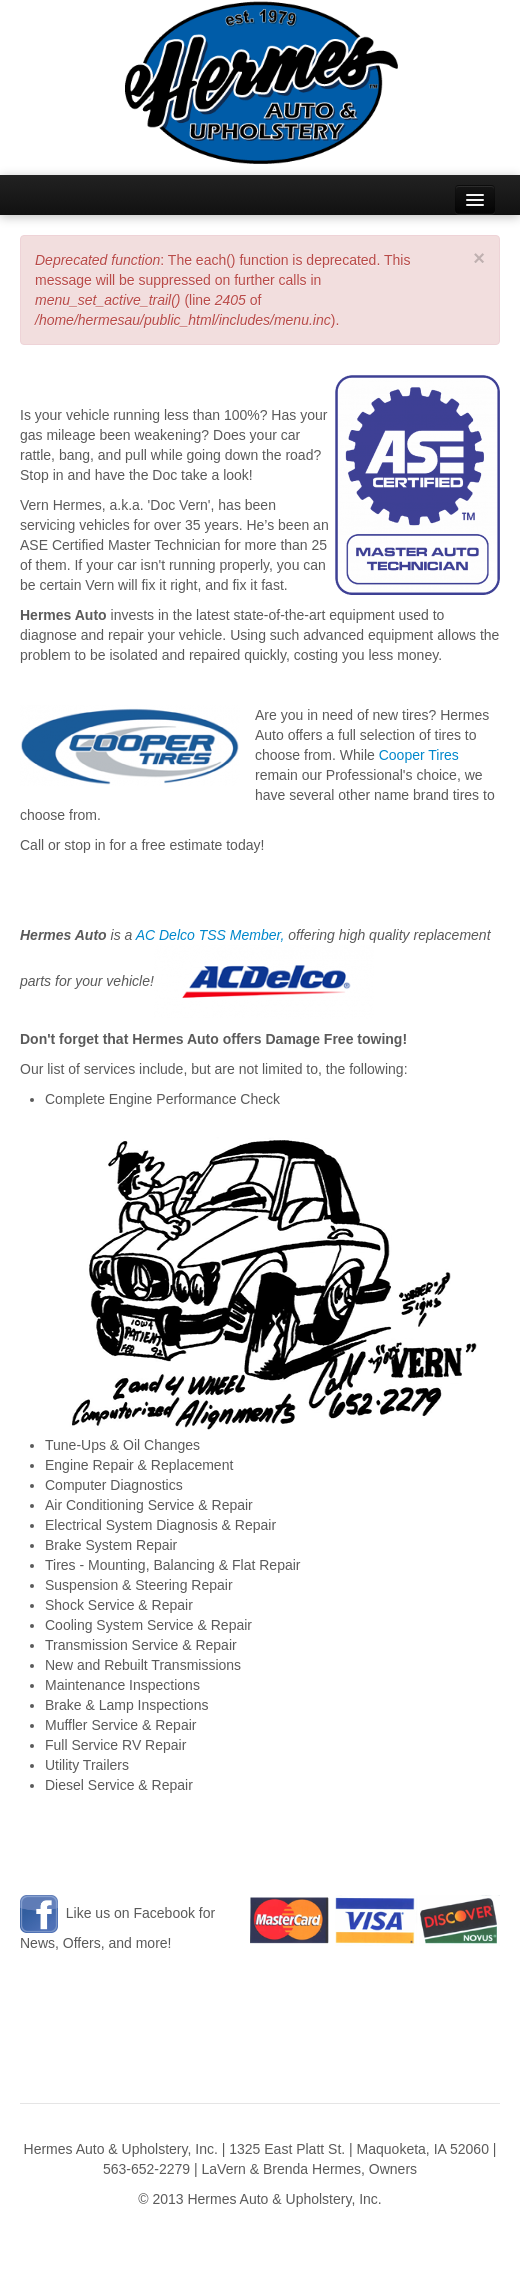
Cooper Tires (419, 755)
